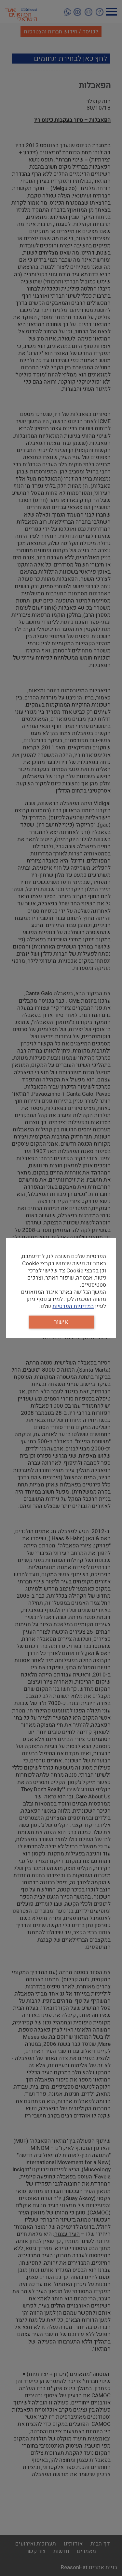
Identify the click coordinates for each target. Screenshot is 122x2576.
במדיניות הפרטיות (73, 1306)
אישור (61, 1322)
